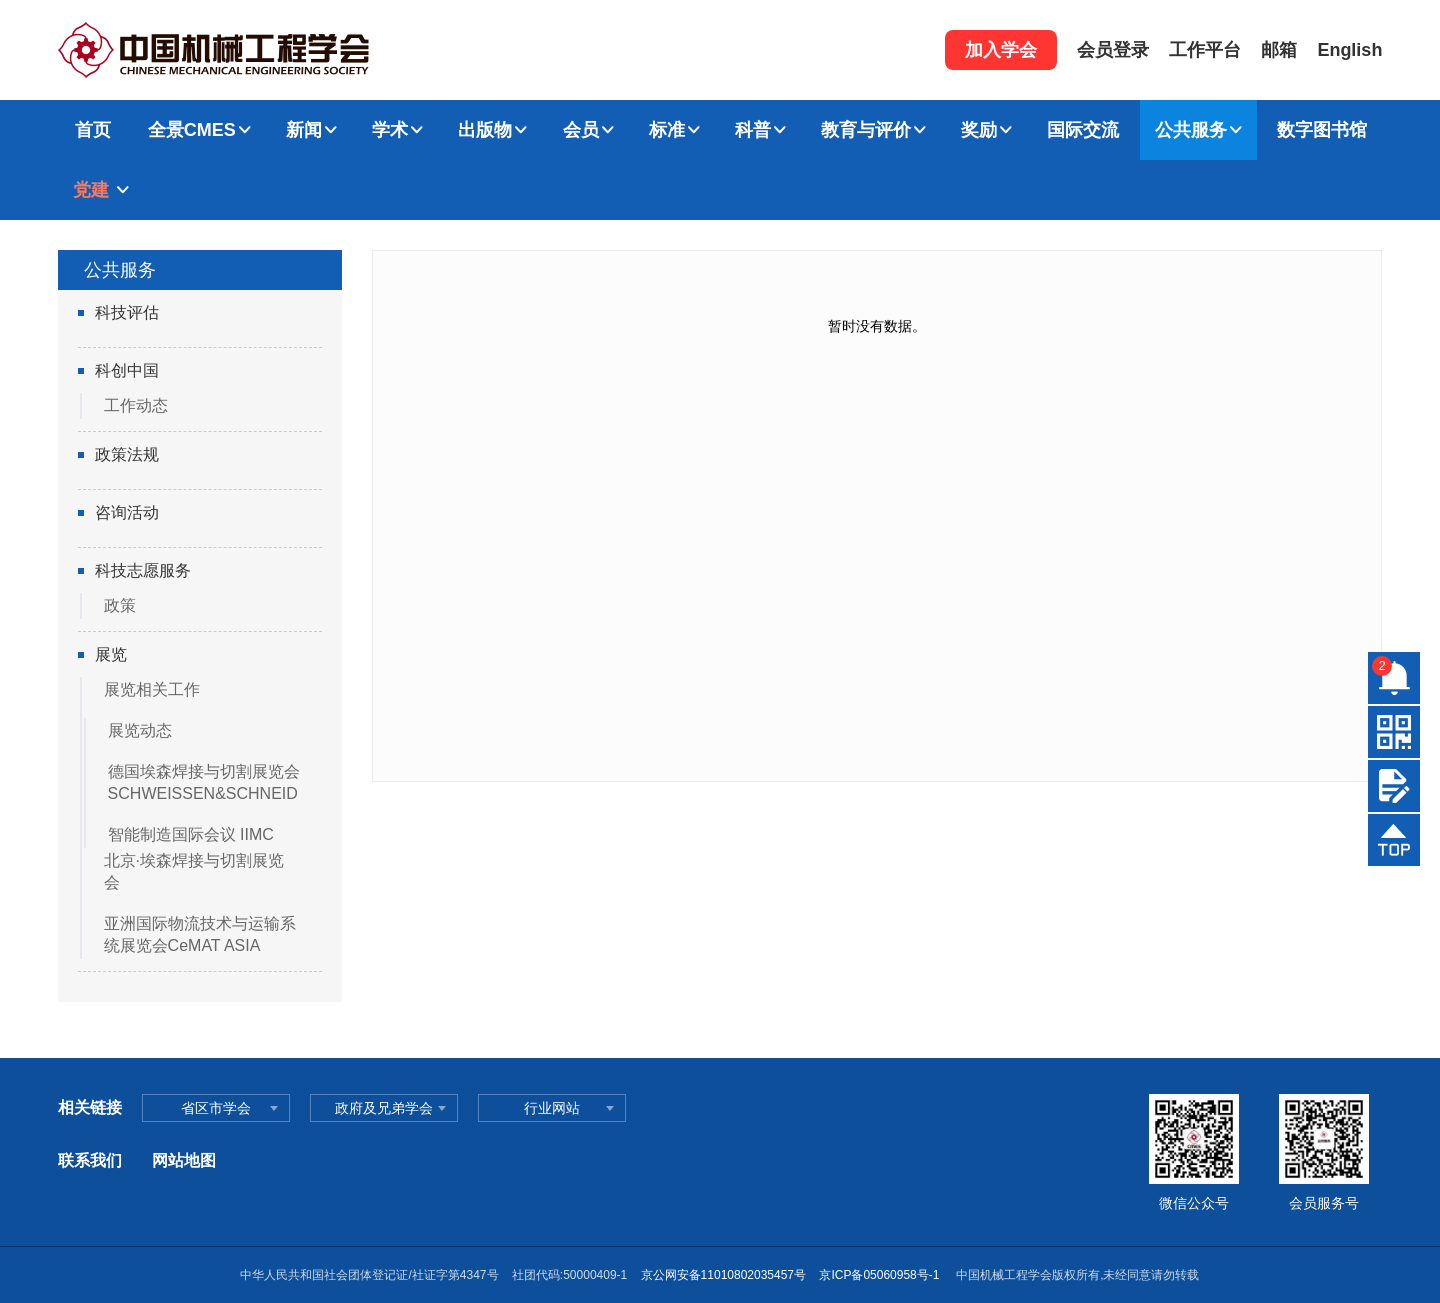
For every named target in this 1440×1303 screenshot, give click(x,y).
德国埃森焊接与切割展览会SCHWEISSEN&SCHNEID (204, 782)
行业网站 (552, 1108)
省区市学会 (216, 1108)
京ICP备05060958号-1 (880, 1275)
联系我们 (90, 1160)
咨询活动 (127, 512)
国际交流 (1083, 130)
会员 (581, 130)
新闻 (304, 130)
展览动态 (140, 730)
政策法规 (127, 454)
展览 (111, 654)
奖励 (979, 130)
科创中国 (127, 370)
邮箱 (1279, 50)
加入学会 (1001, 50)
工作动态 (136, 405)
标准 (667, 130)
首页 (93, 130)
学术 (390, 130)
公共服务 (1191, 130)
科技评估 (127, 312)
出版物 (485, 130)
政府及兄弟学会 (384, 1108)
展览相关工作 (152, 689)
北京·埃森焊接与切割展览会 (194, 871)
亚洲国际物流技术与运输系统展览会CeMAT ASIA (200, 934)
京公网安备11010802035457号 (723, 1275)
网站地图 (184, 1160)
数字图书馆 (1322, 130)
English (1349, 50)
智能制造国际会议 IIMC (191, 834)
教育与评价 (866, 130)
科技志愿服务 (143, 570)
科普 (753, 130)
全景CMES (192, 130)
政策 (120, 605)
